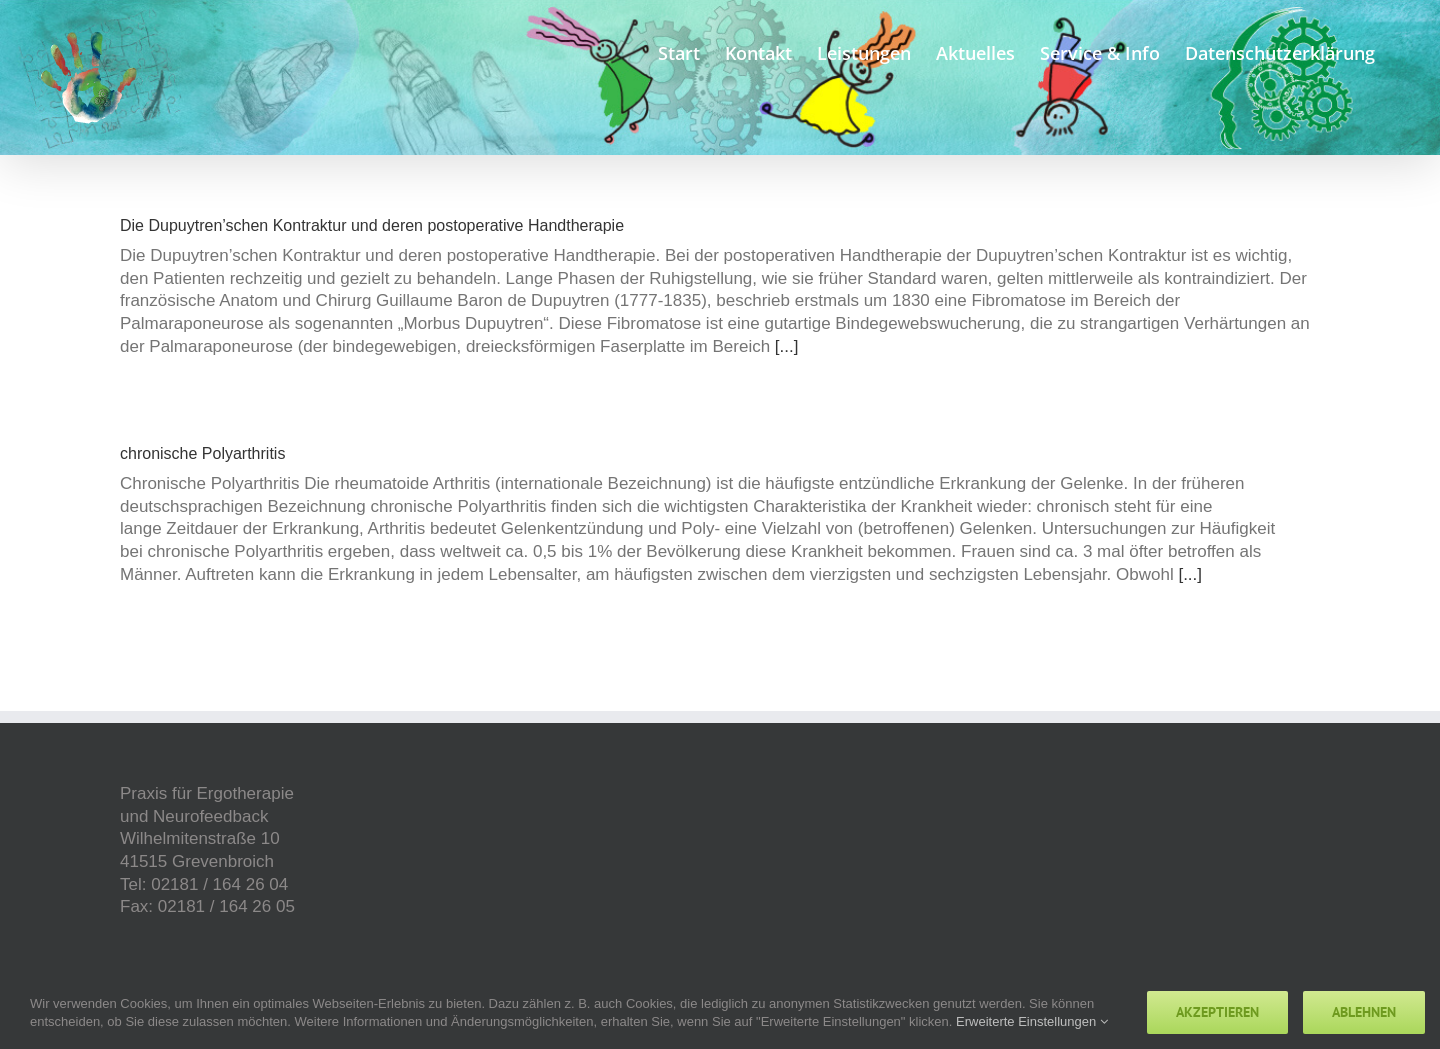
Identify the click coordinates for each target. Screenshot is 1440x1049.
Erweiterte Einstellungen (1032, 1021)
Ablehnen (1364, 1012)
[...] (787, 346)
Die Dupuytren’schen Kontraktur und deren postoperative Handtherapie (372, 225)
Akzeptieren (1217, 1012)
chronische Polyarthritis (202, 453)
